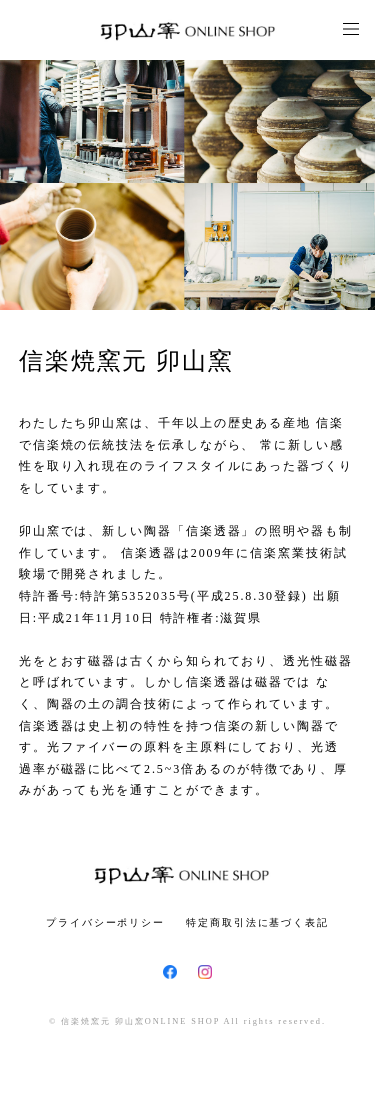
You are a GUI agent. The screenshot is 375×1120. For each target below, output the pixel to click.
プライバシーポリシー (105, 922)
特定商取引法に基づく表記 (257, 922)
